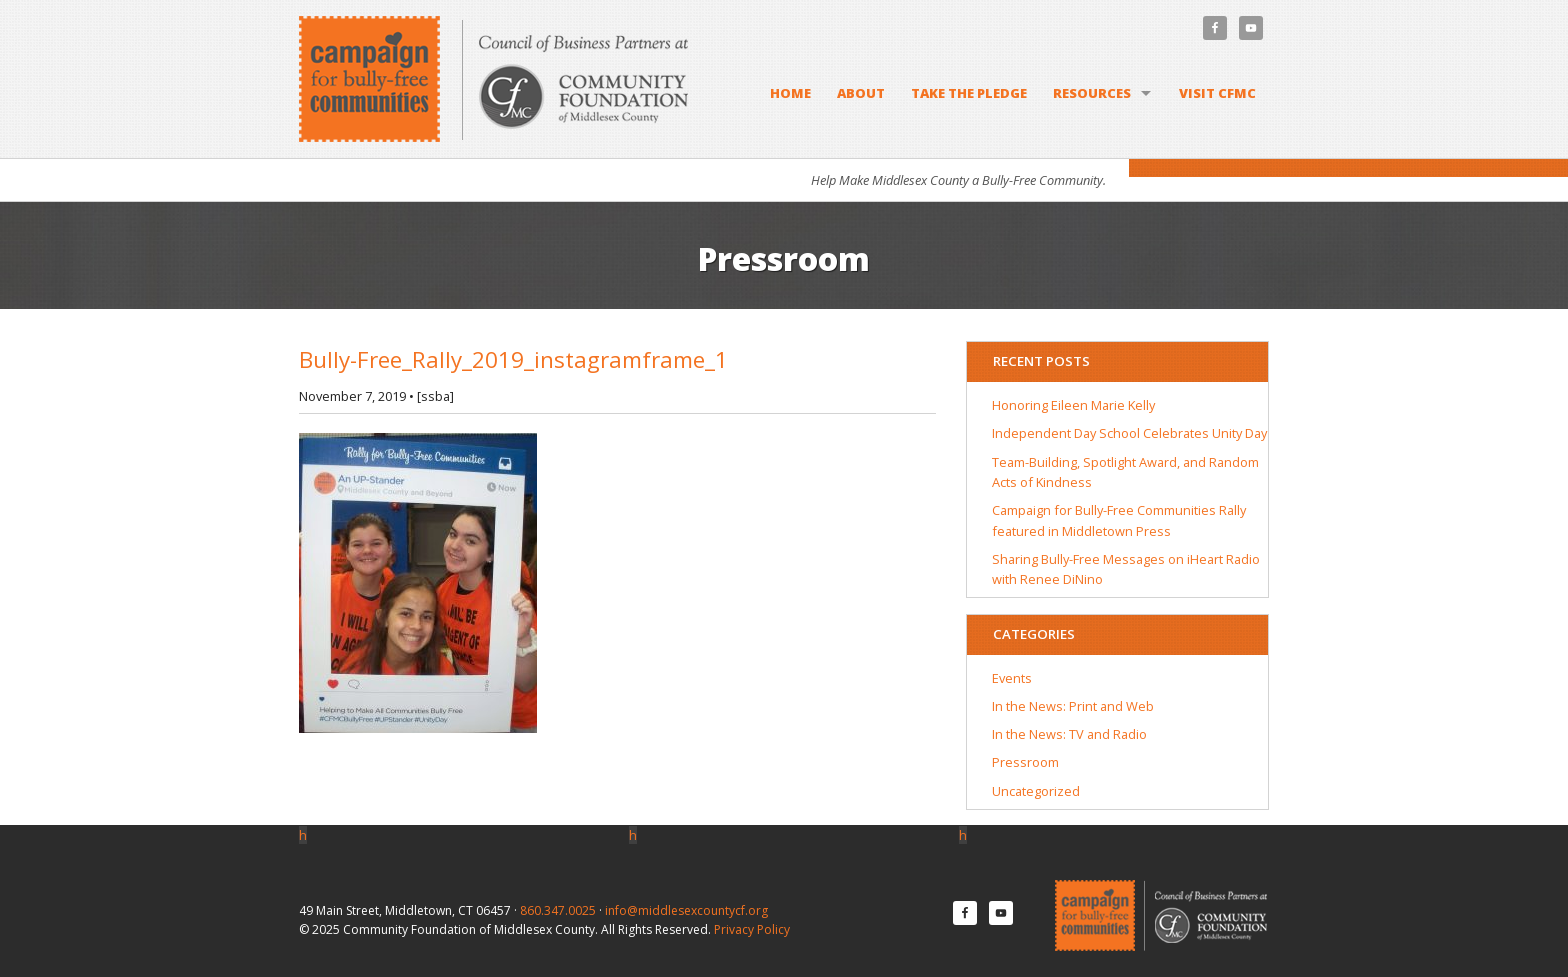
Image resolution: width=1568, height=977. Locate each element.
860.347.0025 (558, 910)
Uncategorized (1036, 791)
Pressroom (1025, 762)
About (861, 93)
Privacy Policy (752, 929)
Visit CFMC (1217, 93)
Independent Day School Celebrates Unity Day (1129, 433)
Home (790, 93)
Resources (1092, 93)
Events (1012, 678)
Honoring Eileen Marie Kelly (1073, 405)
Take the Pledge (969, 93)
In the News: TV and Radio (1069, 734)
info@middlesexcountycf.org (686, 910)
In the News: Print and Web (1073, 706)
